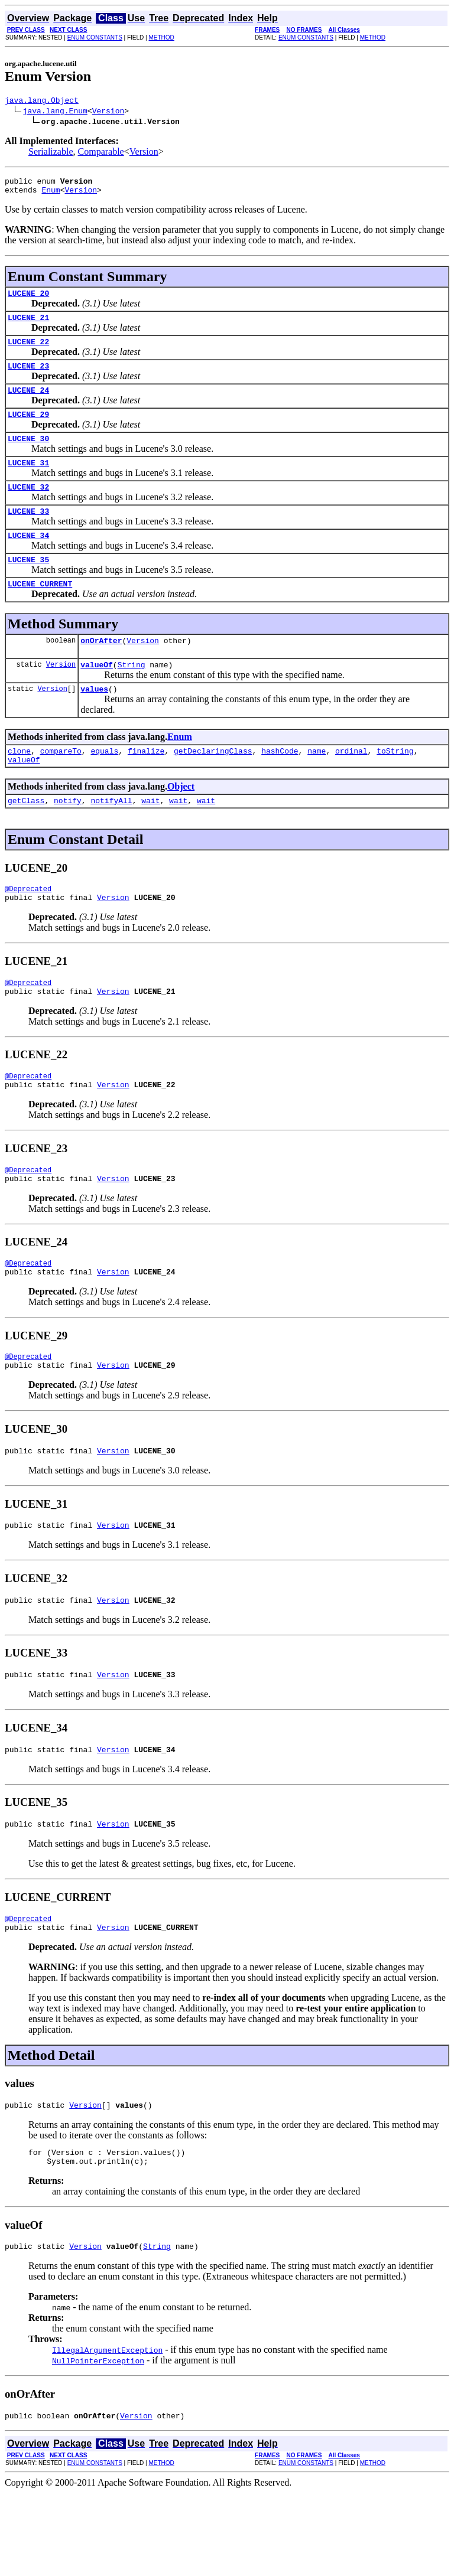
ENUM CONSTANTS (94, 37)
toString (395, 786)
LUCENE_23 (28, 378)
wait (150, 839)
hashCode (279, 786)
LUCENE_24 (28, 404)
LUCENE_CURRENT (40, 611)
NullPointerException (98, 2442)
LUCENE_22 (28, 352)
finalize (146, 786)
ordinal (351, 786)
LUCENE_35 (28, 586)
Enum (50, 195)
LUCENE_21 (28, 326)
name (316, 786)
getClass (26, 839)
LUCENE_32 (28, 508)
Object (180, 824)
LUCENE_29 (28, 430)
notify (68, 839)
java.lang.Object (42, 101)
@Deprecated (28, 929)
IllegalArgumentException (107, 2431)
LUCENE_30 (28, 456)
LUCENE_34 (28, 560)
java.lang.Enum (55, 112)
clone (19, 786)
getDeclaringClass (213, 786)
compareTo (61, 786)
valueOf (96, 696)
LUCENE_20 (28, 300)
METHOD (161, 37)
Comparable (101, 153)
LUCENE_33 (28, 534)
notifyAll (111, 839)
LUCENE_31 (28, 482)
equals (104, 786)
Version (108, 112)
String (131, 696)
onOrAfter (101, 670)
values (94, 722)
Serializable (50, 153)
